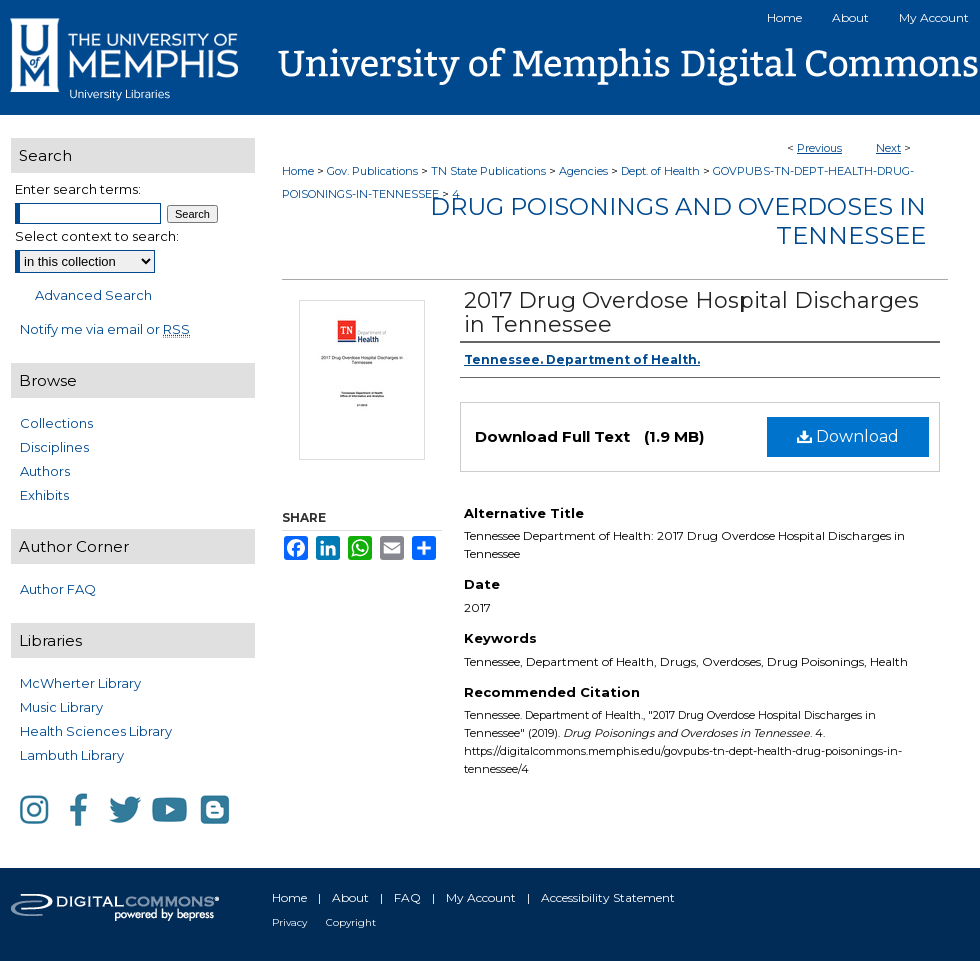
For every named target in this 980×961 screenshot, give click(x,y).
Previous (819, 148)
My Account (481, 897)
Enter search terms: (78, 189)
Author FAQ (58, 589)
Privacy (289, 922)
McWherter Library (80, 683)
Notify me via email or (105, 329)
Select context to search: (97, 236)
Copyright (351, 922)
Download (848, 436)
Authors (45, 471)
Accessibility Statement (608, 897)
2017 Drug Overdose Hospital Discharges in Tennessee (691, 312)
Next (888, 148)
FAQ (407, 897)
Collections (56, 423)
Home (298, 171)
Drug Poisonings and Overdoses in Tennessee (678, 221)
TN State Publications (488, 171)
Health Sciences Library (96, 731)
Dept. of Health (660, 171)
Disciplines (54, 447)
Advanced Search (93, 295)
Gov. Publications (372, 171)
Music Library (61, 707)
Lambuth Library (72, 755)
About (350, 897)
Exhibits (44, 495)
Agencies (583, 171)
